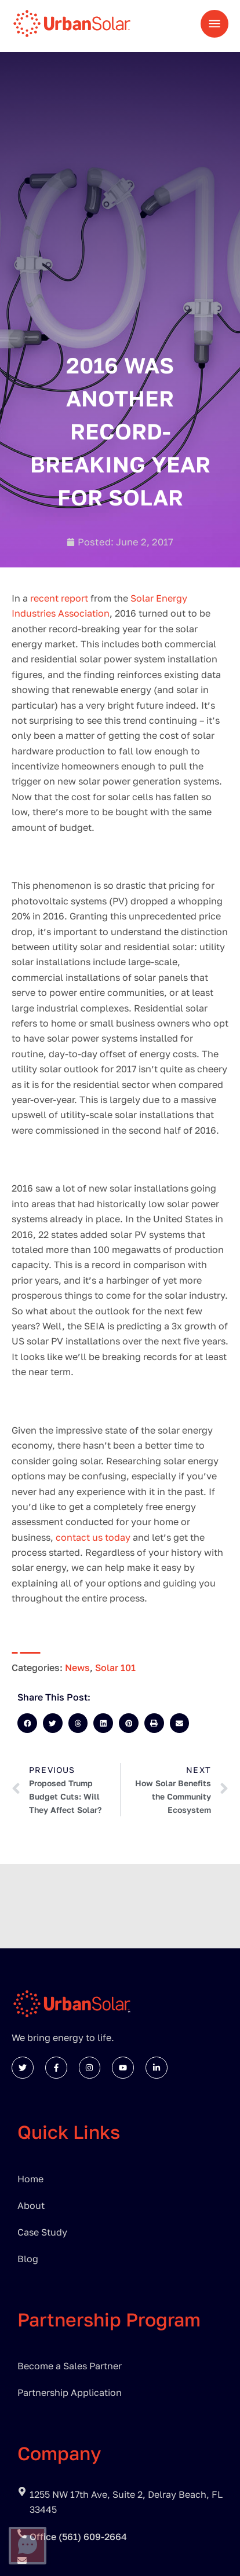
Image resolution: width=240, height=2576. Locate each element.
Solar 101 (115, 1667)
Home (30, 2179)
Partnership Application (69, 2392)
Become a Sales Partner (69, 2366)
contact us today (94, 1537)
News (77, 1667)
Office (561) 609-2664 (78, 2536)
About (31, 2205)
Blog (27, 2258)
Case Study (42, 2232)
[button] (27, 1723)
